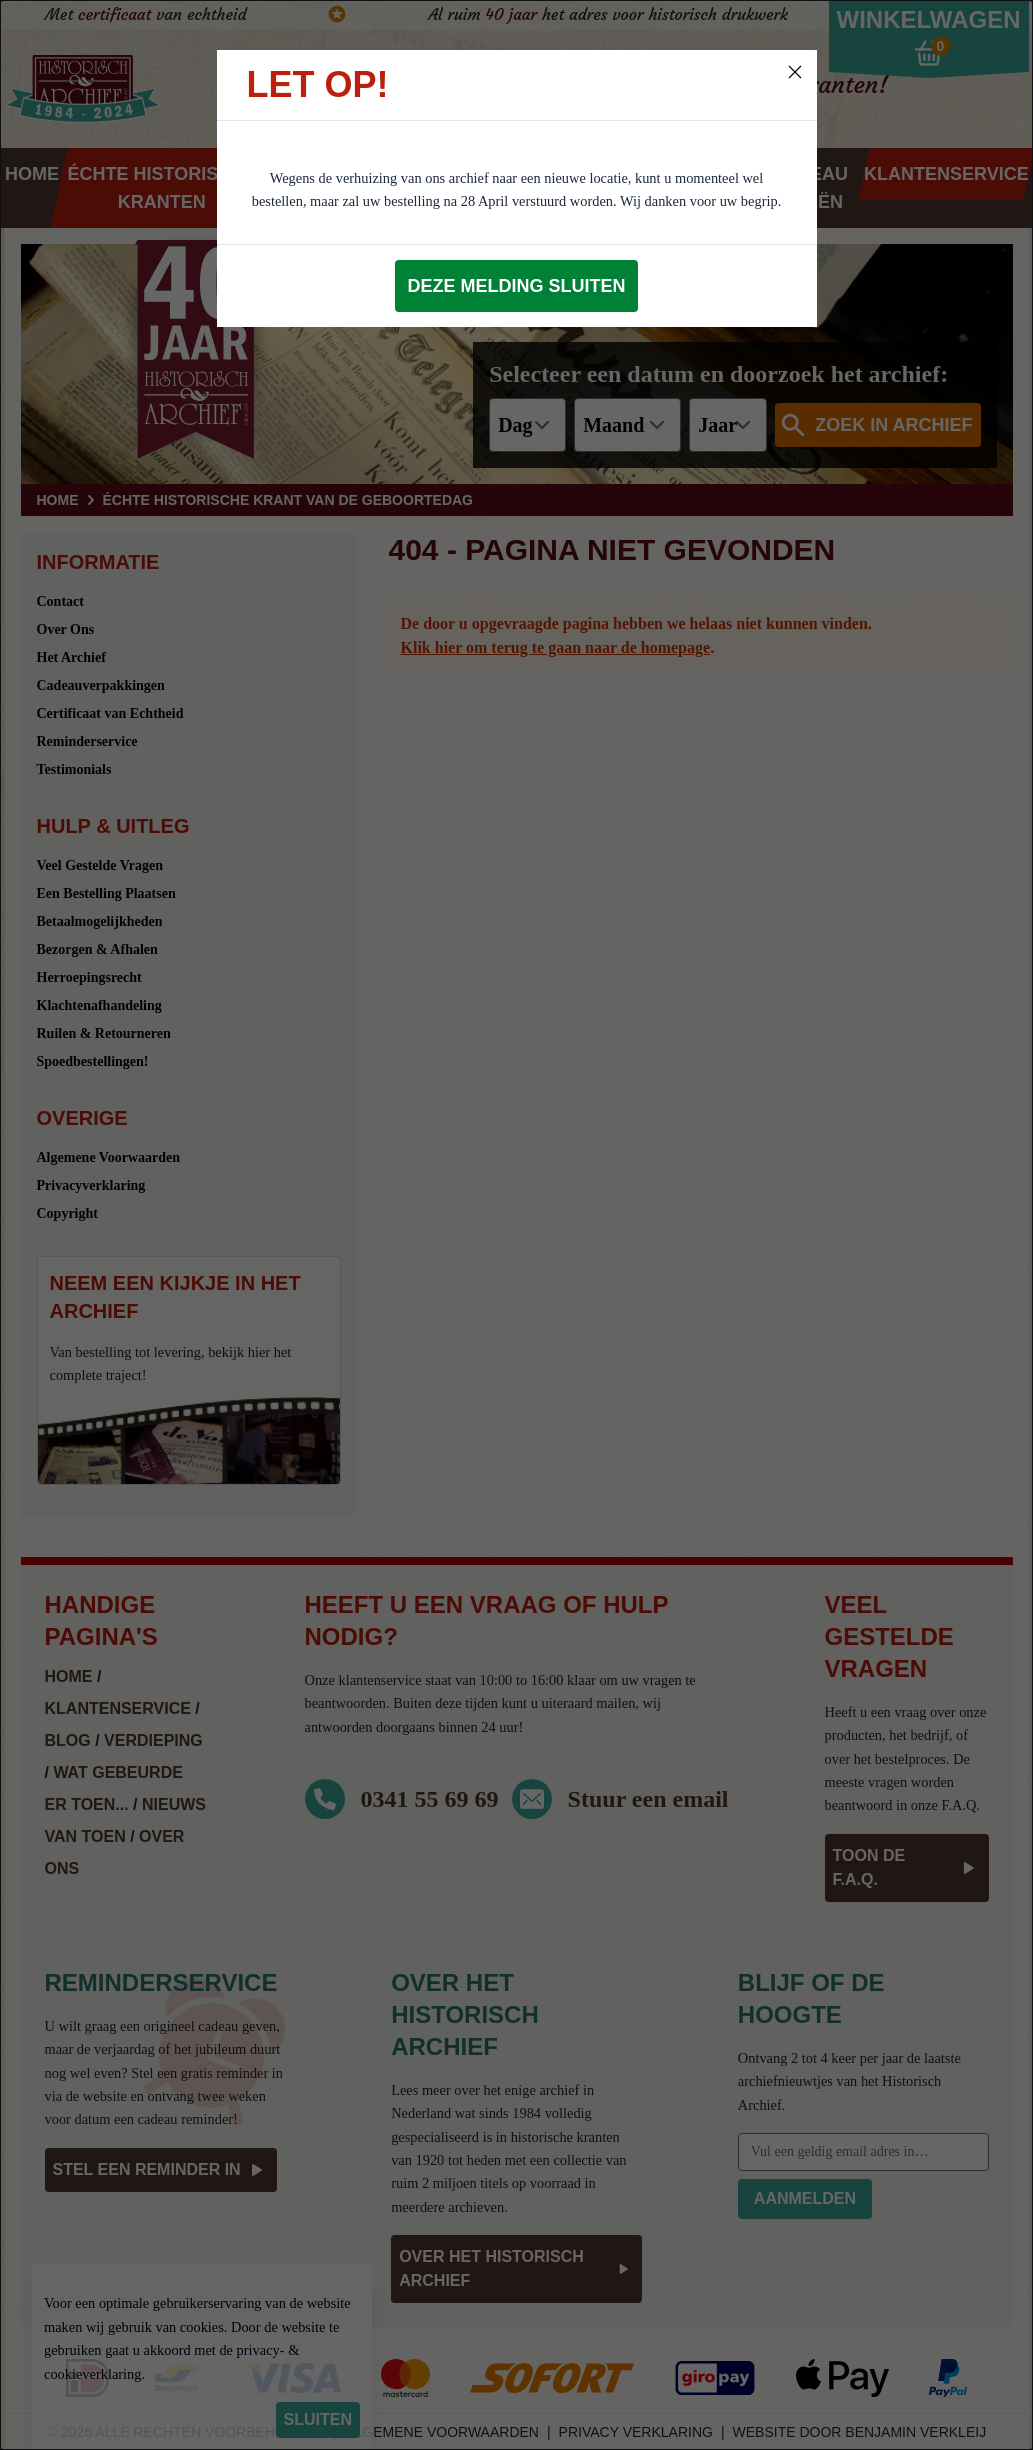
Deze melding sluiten (516, 286)
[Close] (795, 72)
